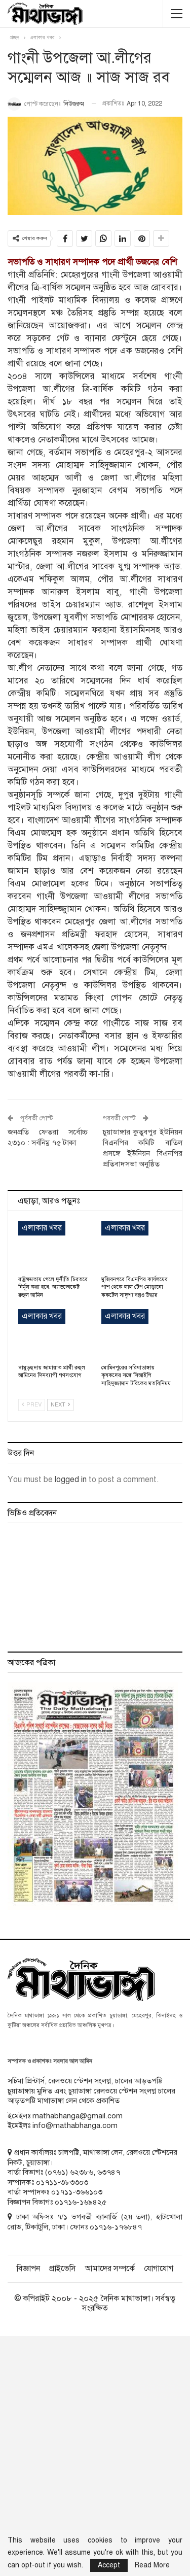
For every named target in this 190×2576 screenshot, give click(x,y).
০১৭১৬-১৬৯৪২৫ (80, 2202)
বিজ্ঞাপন (28, 2268)
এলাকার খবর (42, 1228)
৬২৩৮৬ (81, 2172)
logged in (71, 1479)
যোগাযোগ (158, 2268)
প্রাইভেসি (62, 2268)
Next (60, 1404)
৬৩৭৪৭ (108, 2172)
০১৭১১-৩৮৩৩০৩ (62, 2182)
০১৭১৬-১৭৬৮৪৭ (116, 2226)
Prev (32, 1404)
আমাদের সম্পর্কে (110, 2268)
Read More (152, 2565)
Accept (109, 2565)
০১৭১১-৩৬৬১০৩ (76, 2191)
